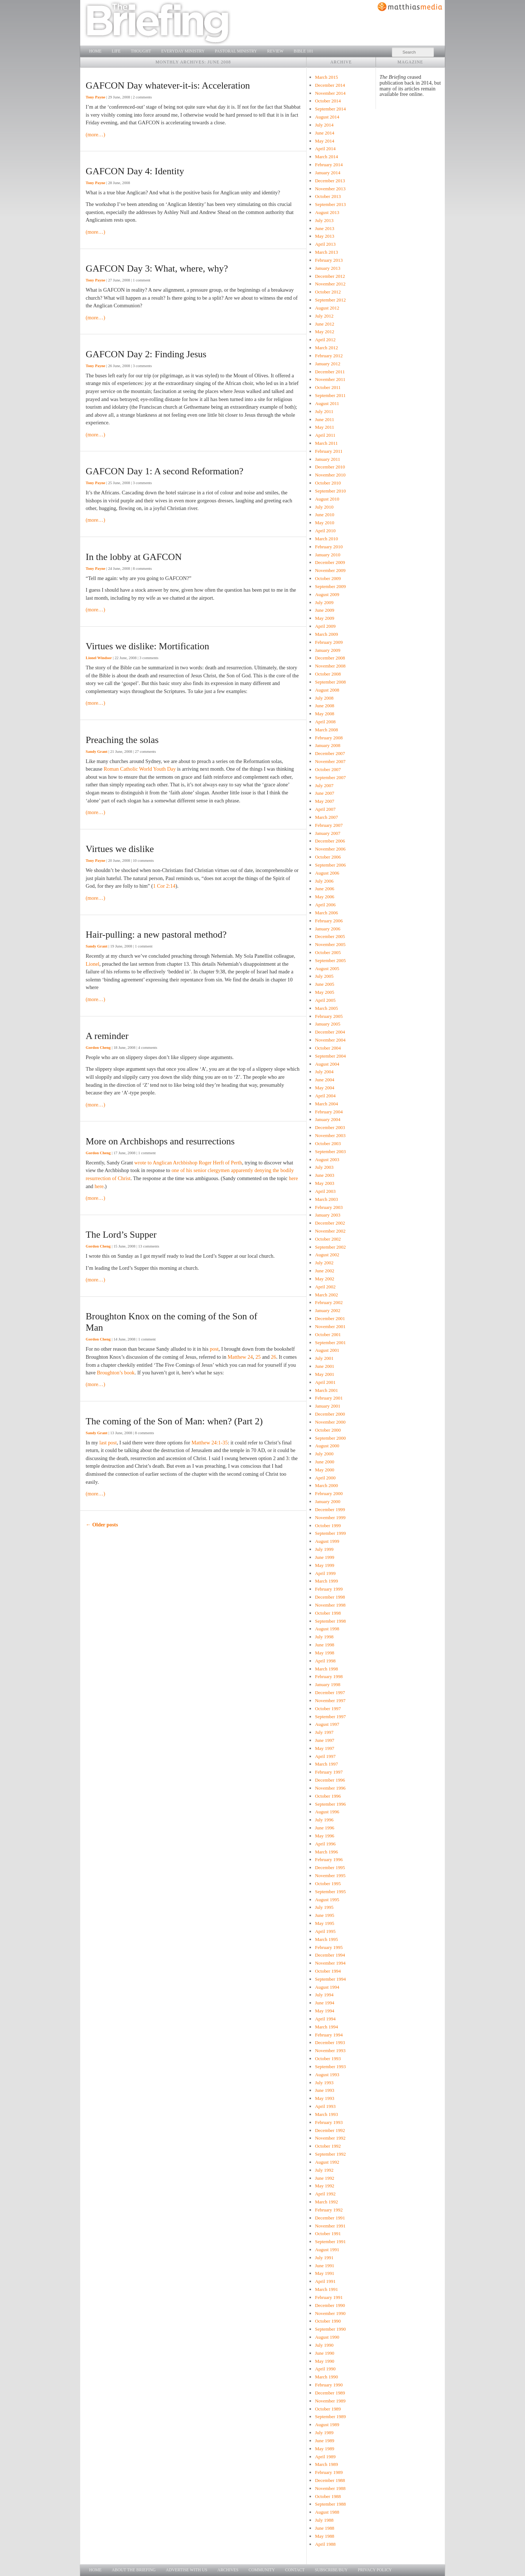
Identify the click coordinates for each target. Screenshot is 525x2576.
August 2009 (327, 594)
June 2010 (324, 514)
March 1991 (326, 2289)
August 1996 (327, 1811)
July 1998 (324, 1636)
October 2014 (328, 101)
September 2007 (330, 777)
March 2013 (326, 252)
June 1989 (324, 2440)
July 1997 (324, 1732)
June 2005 (324, 984)
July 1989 (324, 2432)
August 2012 (327, 308)
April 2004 (325, 1095)
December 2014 (330, 85)
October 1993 (328, 2058)
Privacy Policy (375, 2570)
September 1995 (330, 1891)
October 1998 (328, 1613)
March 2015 (326, 77)
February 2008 (329, 737)
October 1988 (328, 2496)
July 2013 (324, 220)
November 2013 (330, 188)
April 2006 (325, 904)
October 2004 (328, 1048)
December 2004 (330, 1032)
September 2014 (330, 109)
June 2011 (324, 419)
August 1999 (327, 1541)
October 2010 (328, 483)
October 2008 (328, 674)
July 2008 (324, 698)
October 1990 (328, 2321)
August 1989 (327, 2424)
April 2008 (325, 721)
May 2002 (324, 1278)
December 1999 (330, 1509)
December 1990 (330, 2305)
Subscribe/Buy (331, 2570)
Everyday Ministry (183, 51)
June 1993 (324, 2090)
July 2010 (324, 507)
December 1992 (330, 2130)
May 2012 (324, 331)
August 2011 (327, 403)
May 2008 (324, 713)
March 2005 (326, 1008)
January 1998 (327, 1684)
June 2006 (324, 888)
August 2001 (327, 1350)
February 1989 (329, 2472)
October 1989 (328, 2409)
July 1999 (324, 1549)
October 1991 (328, 2233)
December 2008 (330, 658)
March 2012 (326, 347)
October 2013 (328, 196)
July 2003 (324, 1167)
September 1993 (330, 2066)
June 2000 (324, 1461)
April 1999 (325, 1573)
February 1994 (329, 2035)
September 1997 (330, 1716)
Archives (227, 2570)
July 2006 (324, 881)
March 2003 (326, 1199)
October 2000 (328, 1430)
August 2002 (327, 1254)
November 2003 (330, 1135)
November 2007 (330, 761)
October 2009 (328, 578)
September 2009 (330, 586)
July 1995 (324, 1907)
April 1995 (325, 1931)
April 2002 (325, 1286)
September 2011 (330, 395)
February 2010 (329, 546)
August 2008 (327, 690)
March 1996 (326, 1852)
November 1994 (330, 1963)
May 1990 (324, 2361)
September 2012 (330, 300)
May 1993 (324, 2098)
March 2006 (326, 912)
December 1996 (330, 1780)
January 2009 (327, 650)
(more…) (95, 134)
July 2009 (324, 602)
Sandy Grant (97, 751)
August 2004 (327, 1064)
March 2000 (326, 1485)
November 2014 (330, 93)
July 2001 (324, 1358)
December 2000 (330, 1414)
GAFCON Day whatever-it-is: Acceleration (168, 85)
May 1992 (324, 2185)
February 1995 (329, 1947)
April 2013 (325, 244)
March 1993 (326, 2114)
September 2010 (330, 491)
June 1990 (324, 2353)
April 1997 (325, 1756)
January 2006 (327, 928)
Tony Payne (95, 97)
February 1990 (329, 2385)
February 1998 (329, 1676)
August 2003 (327, 1159)
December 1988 (330, 2480)
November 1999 (330, 1517)
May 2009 (324, 618)
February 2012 (329, 355)
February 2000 (329, 1493)
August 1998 (327, 1628)
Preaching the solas (122, 740)
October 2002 (328, 1239)
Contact (294, 2570)
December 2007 (330, 753)
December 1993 (330, 2042)
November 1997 (330, 1700)
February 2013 (329, 260)
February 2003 (329, 1207)
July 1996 (324, 1819)
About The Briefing (134, 2570)
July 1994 (324, 1994)
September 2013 (330, 204)
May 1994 (324, 2010)
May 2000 (324, 1469)
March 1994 (326, 2027)
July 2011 (324, 411)
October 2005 (328, 952)
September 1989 (330, 2416)
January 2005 (327, 1024)
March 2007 (326, 817)
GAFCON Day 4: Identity (135, 171)
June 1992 (324, 2178)
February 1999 (329, 1589)
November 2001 (330, 1326)
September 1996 (330, 1804)
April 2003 (325, 1191)
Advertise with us (186, 2570)
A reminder (107, 1036)
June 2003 (324, 1175)
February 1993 (329, 2122)
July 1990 (324, 2345)
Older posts (102, 1525)
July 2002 (324, 1262)
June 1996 (324, 1827)
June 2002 (324, 1270)
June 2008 (324, 705)
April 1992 (325, 2193)
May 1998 (324, 1652)
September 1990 (330, 2329)
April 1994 (325, 2019)
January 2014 (327, 172)
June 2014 (324, 133)
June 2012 (324, 324)
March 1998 (326, 1669)
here (293, 1178)
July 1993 (324, 2082)
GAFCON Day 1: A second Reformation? (164, 471)
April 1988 (325, 2544)
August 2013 (327, 212)
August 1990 (327, 2337)
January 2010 (327, 554)
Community (262, 2570)
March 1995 (326, 1939)
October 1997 (328, 1708)
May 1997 (324, 1748)
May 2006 (324, 896)
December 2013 (330, 180)
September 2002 (330, 1247)
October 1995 (328, 1883)
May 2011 (324, 427)
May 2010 (324, 522)
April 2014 (325, 148)
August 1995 (327, 1899)
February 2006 (329, 920)
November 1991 (330, 2226)
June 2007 (324, 793)
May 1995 (324, 1923)
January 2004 (327, 1119)
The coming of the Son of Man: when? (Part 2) (174, 1421)
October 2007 (328, 769)
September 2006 (330, 865)
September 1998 (330, 1621)
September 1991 (330, 2241)
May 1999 (324, 1565)
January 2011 (327, 459)
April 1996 (325, 1844)
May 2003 (324, 1183)
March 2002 (326, 1294)
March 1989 (326, 2464)
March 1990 (326, 2377)
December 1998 (330, 1597)
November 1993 (330, 2050)
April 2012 (325, 339)
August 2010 (327, 499)
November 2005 (330, 944)
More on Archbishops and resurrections (160, 1141)
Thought (141, 51)
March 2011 (326, 443)
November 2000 (330, 1422)
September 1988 (330, 2504)
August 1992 (327, 2162)
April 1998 (325, 1660)
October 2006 (328, 857)
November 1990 (330, 2313)
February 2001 (329, 1398)
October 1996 (328, 1796)
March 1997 (326, 1764)
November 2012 (330, 284)
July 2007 (324, 785)
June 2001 (324, 1366)
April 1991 (325, 2281)
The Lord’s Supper (121, 1234)
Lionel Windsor (99, 657)
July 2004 (324, 1071)
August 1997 (327, 1724)
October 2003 (328, 1143)
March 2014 (326, 156)
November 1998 (330, 1605)
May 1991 (324, 2273)
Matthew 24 (240, 1357)
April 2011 (325, 435)
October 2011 (328, 387)
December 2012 (330, 276)
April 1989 (325, 2456)
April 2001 (325, 1382)
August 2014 (327, 117)
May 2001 (324, 1374)
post (214, 1349)
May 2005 (324, 992)
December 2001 (330, 1318)
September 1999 (330, 1533)
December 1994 (330, 1955)
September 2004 (330, 1056)
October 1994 (328, 1971)
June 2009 (324, 610)
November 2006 (330, 849)
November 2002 (330, 1231)
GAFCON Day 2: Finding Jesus (146, 354)
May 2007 (324, 801)
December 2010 (330, 467)
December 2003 (330, 1127)
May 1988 (324, 2536)
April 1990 (325, 2368)
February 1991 (329, 2297)
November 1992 (330, 2138)
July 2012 (324, 316)
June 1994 (324, 2002)
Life (116, 51)
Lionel (93, 964)
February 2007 (329, 825)
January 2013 (327, 268)
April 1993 (325, 2106)
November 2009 (330, 570)
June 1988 (324, 2528)
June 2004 (324, 1079)
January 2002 (327, 1310)
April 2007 (325, 809)
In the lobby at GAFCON (134, 557)
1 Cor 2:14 (164, 886)
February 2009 (329, 642)
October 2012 (328, 292)
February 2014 (329, 164)
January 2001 (327, 1406)
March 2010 (326, 538)
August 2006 (327, 873)
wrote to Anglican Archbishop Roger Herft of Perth (188, 1163)
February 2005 (329, 1016)
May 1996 (324, 1835)
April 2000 (325, 1477)
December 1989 (330, 2393)
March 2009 (326, 634)
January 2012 (327, 363)
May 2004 (324, 1087)
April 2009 (325, 626)
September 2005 (330, 960)
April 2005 (325, 1000)
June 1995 (324, 1915)
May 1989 (324, 2448)
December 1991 (330, 2218)
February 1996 (329, 1859)
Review (275, 51)
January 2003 (327, 1215)
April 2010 (325, 530)
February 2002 (329, 1302)
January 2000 (327, 1501)
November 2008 (330, 666)
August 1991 (327, 2249)
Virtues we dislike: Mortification (147, 646)
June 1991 (324, 2265)
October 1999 (328, 1525)
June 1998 (324, 1644)
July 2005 (324, 976)
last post (108, 1442)
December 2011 (330, 371)
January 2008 (327, 745)
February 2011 (328, 451)
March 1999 (326, 1581)
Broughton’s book (116, 1372)
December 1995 (330, 1867)
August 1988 (327, 2512)
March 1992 (326, 2202)
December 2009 (330, 562)
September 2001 (330, 1342)
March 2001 (326, 1390)
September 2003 (330, 1151)
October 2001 (328, 1334)
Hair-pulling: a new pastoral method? (156, 934)
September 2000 (330, 1438)
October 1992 (328, 2146)
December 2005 (330, 936)
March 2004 (326, 1103)
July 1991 (324, 2257)
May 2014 (324, 141)
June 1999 (324, 1557)
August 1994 (327, 1987)
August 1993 (327, 2074)
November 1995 (330, 1875)
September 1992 (330, 2154)
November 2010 (330, 475)
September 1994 (330, 1979)
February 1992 (329, 2210)
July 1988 (324, 2520)
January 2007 (327, 833)
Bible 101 (303, 51)
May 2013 (324, 236)
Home (95, 51)
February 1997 (329, 1772)
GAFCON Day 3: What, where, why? (157, 268)
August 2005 (327, 968)
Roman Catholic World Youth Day (140, 769)
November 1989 (330, 2401)
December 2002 (330, 1223)
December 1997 (330, 1692)
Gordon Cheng (98, 1047)
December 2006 (330, 841)
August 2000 (327, 1445)
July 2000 (324, 1453)
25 (258, 1357)
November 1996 (330, 1788)
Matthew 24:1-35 (209, 1442)
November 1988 (330, 2488)
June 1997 (324, 1740)
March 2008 (326, 729)
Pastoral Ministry (236, 51)
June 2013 (324, 228)
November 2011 (330, 379)
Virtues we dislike (120, 849)
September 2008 (330, 682)
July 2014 (324, 125)
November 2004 (330, 1040)
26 (273, 1357)
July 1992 (324, 2170)
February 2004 (329, 1111)
